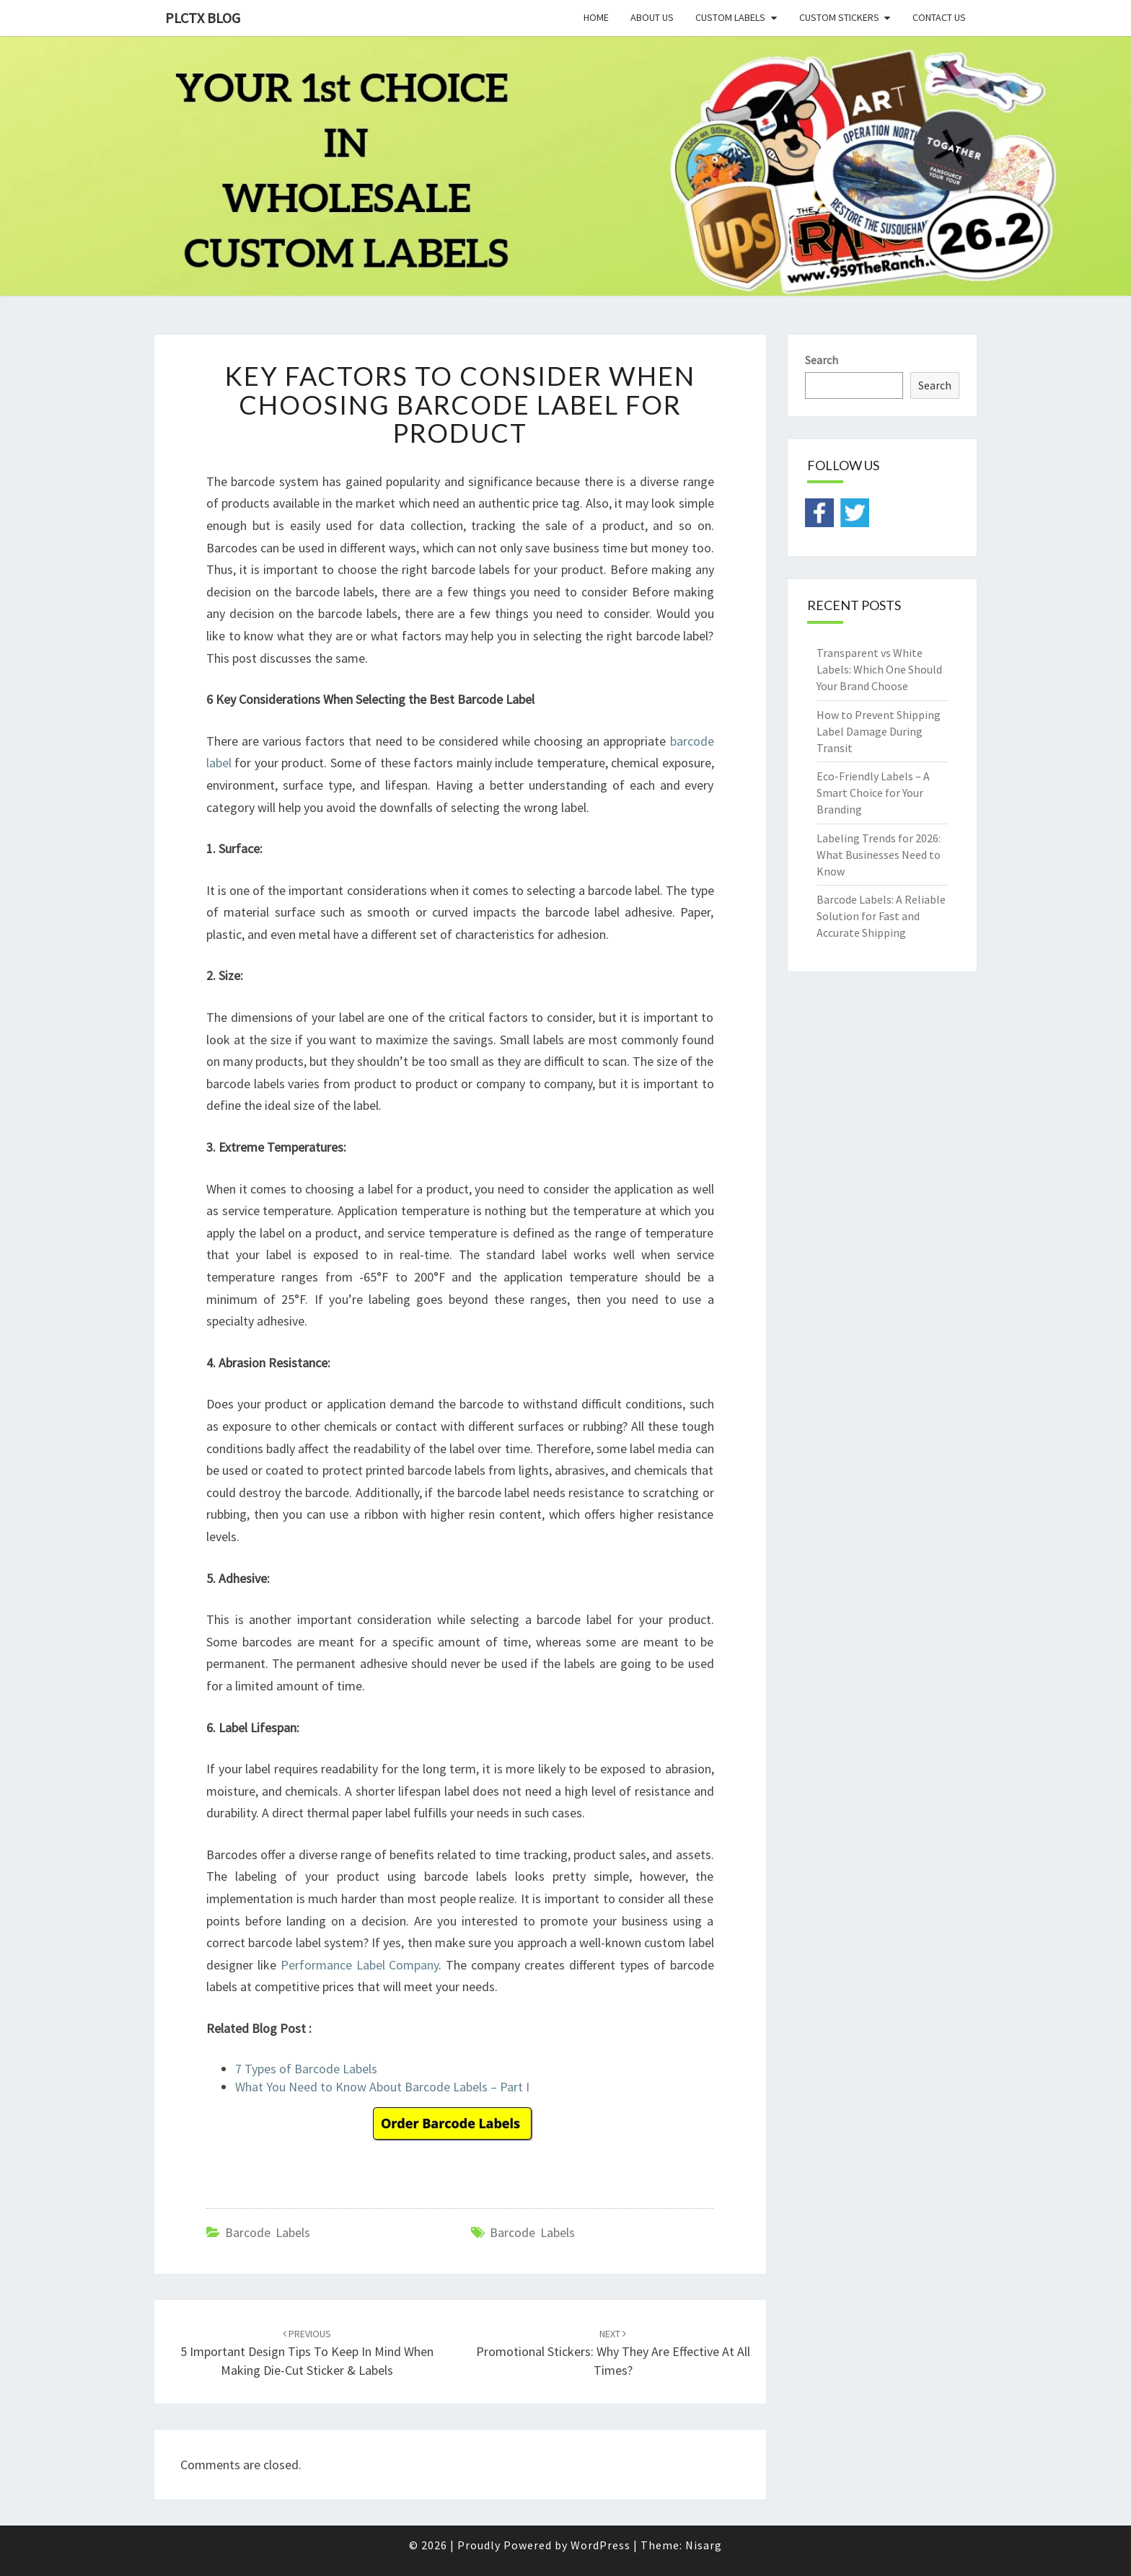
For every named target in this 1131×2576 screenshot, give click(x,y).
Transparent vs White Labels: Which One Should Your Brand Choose (879, 669)
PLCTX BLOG (202, 18)
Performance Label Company (360, 1965)
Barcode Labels (267, 2232)
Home (596, 17)
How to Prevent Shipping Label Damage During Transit (879, 731)
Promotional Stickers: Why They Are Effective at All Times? (613, 2352)
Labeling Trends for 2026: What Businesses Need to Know (879, 854)
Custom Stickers (839, 17)
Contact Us (939, 17)
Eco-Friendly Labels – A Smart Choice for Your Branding (873, 792)
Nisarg (703, 2545)
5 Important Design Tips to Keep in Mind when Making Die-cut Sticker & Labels (307, 2352)
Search (821, 360)
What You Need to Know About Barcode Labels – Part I (382, 2086)
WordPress (600, 2545)
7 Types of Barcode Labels (306, 2068)
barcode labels (532, 2232)
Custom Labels (730, 17)
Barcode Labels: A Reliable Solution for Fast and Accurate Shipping (881, 916)
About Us (652, 17)
